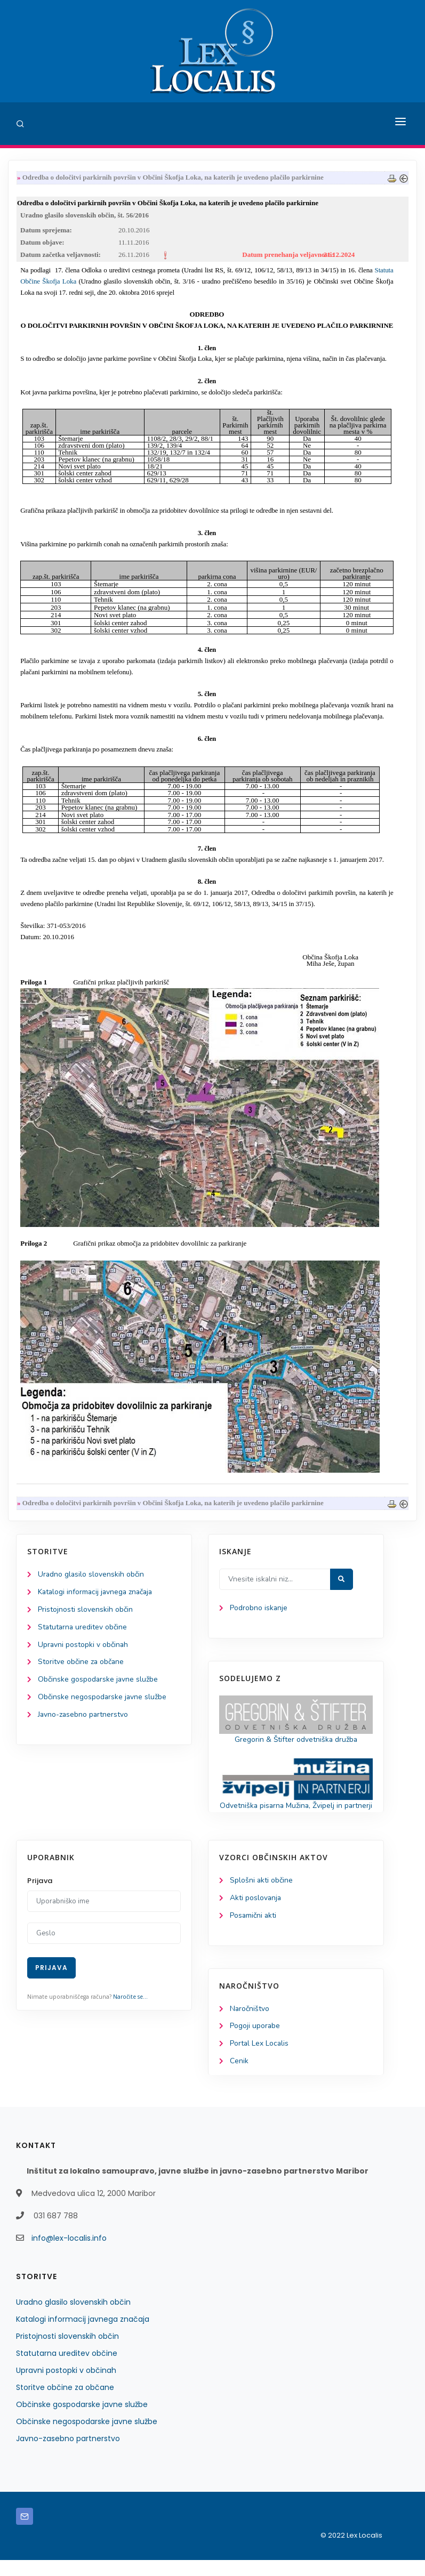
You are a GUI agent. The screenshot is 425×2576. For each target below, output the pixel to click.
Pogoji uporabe (255, 2042)
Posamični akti (253, 1931)
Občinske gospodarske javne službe (98, 1682)
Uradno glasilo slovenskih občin (91, 1576)
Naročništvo (250, 2024)
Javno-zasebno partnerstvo (84, 1718)
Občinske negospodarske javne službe (102, 1700)
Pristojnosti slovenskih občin (85, 1612)
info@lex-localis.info (69, 2254)
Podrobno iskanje (259, 1610)
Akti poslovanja (256, 1913)
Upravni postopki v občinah (83, 1647)
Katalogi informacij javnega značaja (97, 1594)
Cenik (239, 2077)
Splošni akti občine (261, 1896)
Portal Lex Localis (260, 2060)
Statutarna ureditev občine (83, 1630)
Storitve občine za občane (81, 1665)
